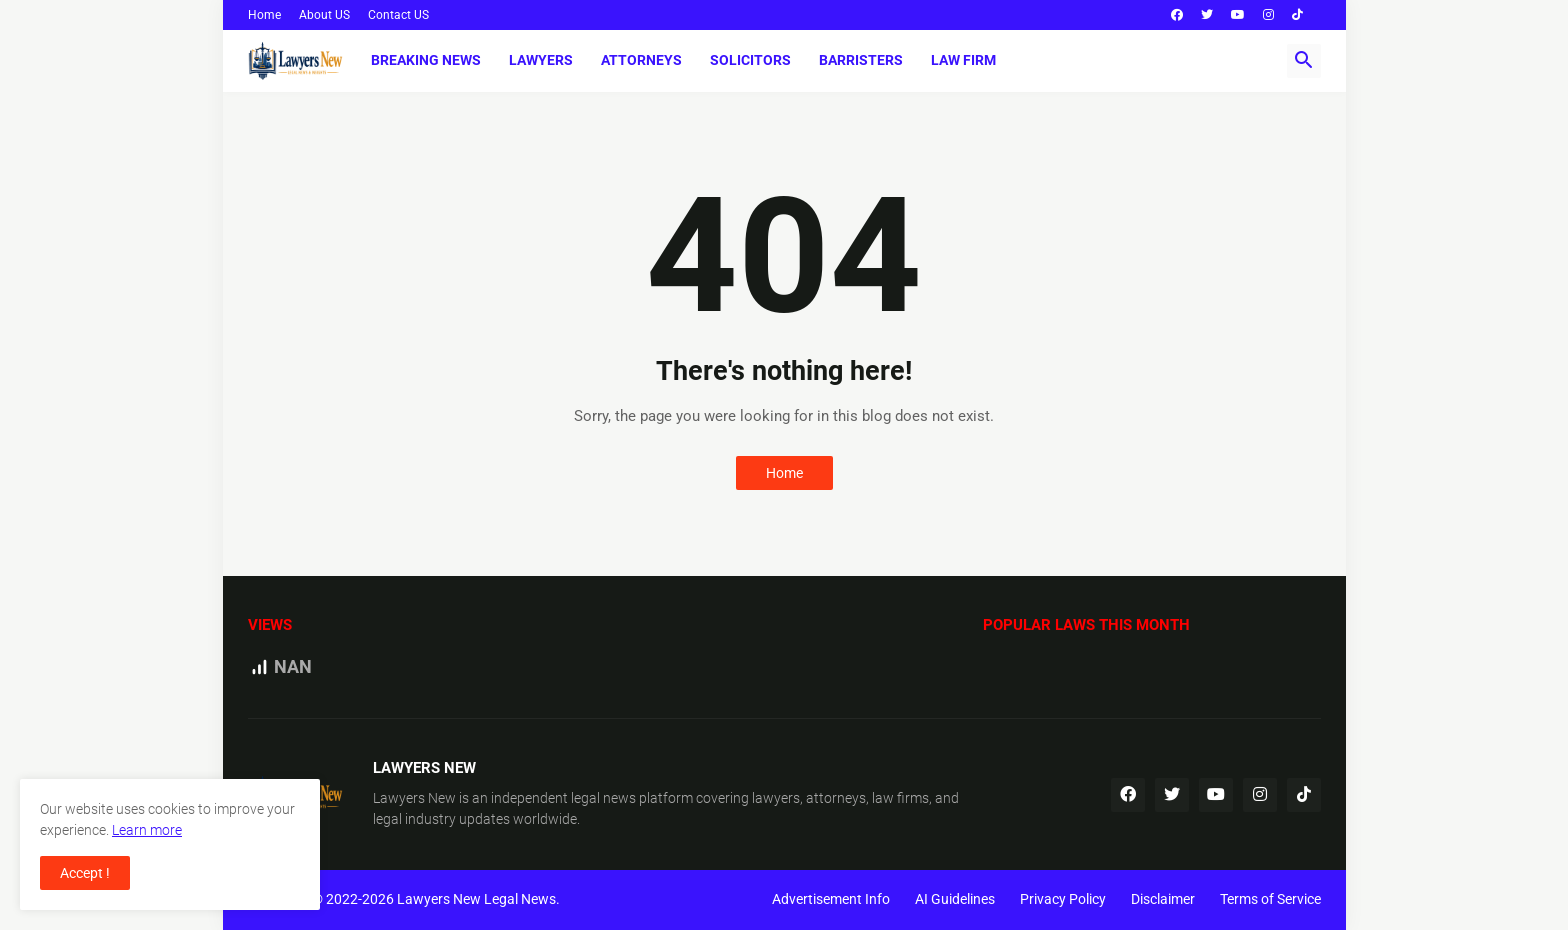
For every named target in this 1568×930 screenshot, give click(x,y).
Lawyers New (414, 798)
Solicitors (750, 60)
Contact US (398, 15)
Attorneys (641, 60)
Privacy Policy (1063, 899)
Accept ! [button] (85, 873)
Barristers (861, 60)
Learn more (147, 830)
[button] (1304, 61)
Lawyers (541, 60)
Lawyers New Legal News (476, 899)
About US (324, 15)
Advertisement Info (831, 899)
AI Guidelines (955, 899)
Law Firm (963, 60)
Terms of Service (1270, 899)
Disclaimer (1163, 899)
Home (264, 15)
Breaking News (426, 60)
